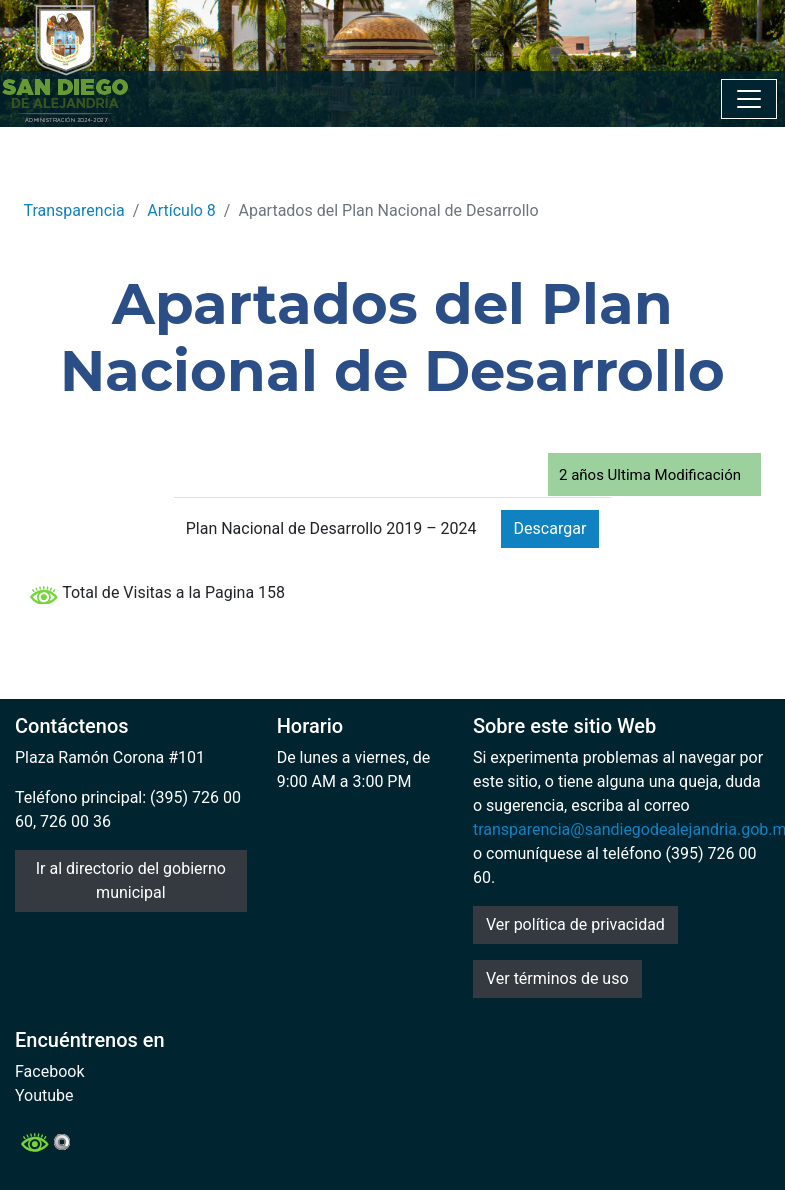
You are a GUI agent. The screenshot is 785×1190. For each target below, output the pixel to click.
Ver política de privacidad (575, 924)
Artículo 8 (181, 210)
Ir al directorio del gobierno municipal (131, 880)
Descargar (550, 528)
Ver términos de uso (557, 978)
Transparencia (74, 210)
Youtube (44, 1095)
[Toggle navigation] (749, 99)
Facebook (49, 1071)
